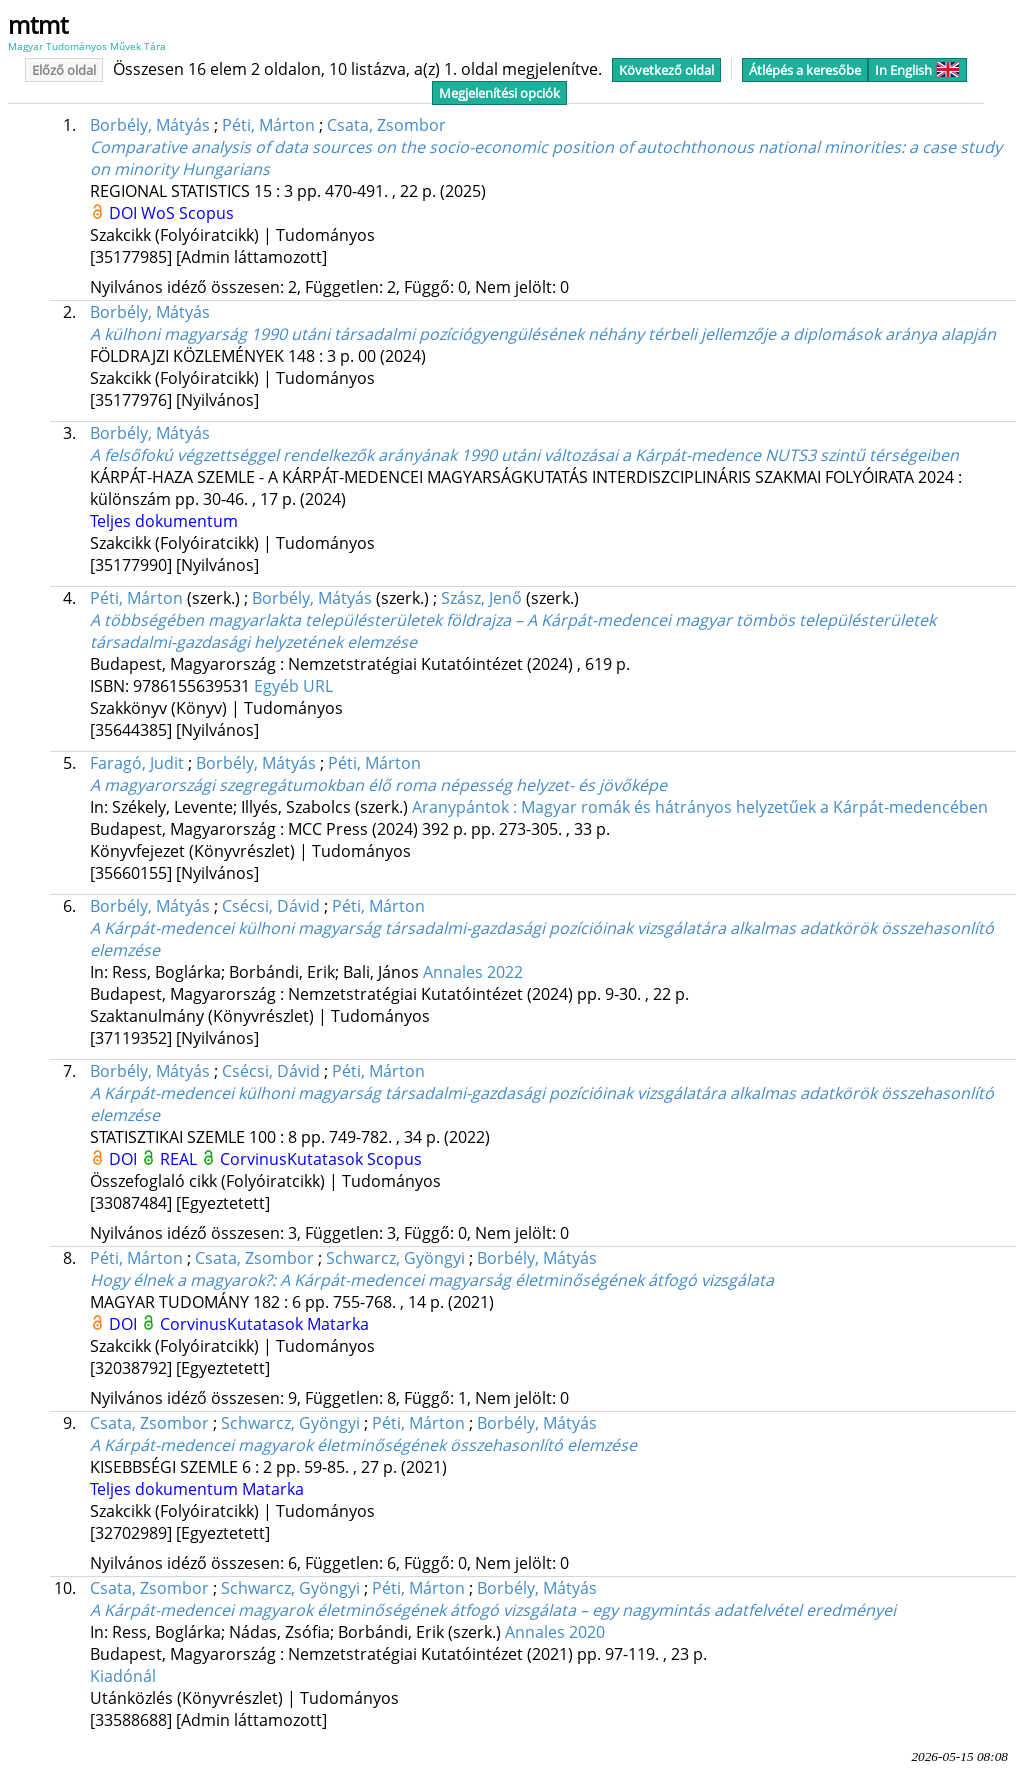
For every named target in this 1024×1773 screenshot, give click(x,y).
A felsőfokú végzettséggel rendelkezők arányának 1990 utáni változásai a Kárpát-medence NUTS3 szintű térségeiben (524, 455)
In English (917, 70)
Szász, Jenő (481, 598)
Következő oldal (666, 70)
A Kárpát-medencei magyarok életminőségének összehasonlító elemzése (363, 1445)
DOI (125, 213)
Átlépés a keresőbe (805, 70)
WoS (160, 213)
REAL (180, 1159)
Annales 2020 (555, 1632)
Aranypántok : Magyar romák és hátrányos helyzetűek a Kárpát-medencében (700, 807)
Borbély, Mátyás (150, 125)
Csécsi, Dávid (271, 906)
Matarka (338, 1324)
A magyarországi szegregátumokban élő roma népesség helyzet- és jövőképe (378, 785)
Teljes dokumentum (164, 521)
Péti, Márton (268, 125)
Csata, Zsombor (386, 125)
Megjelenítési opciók (499, 93)
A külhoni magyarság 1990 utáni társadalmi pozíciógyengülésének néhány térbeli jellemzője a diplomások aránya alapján (543, 334)
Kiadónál (123, 1676)
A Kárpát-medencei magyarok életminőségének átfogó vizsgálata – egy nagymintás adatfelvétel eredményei (493, 1610)
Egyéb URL (293, 686)
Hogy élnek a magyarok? (432, 1280)
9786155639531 (193, 686)
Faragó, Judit (137, 763)
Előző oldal (64, 70)
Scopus (206, 213)
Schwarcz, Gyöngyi (395, 1258)
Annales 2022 (473, 972)
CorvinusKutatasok (293, 1159)
